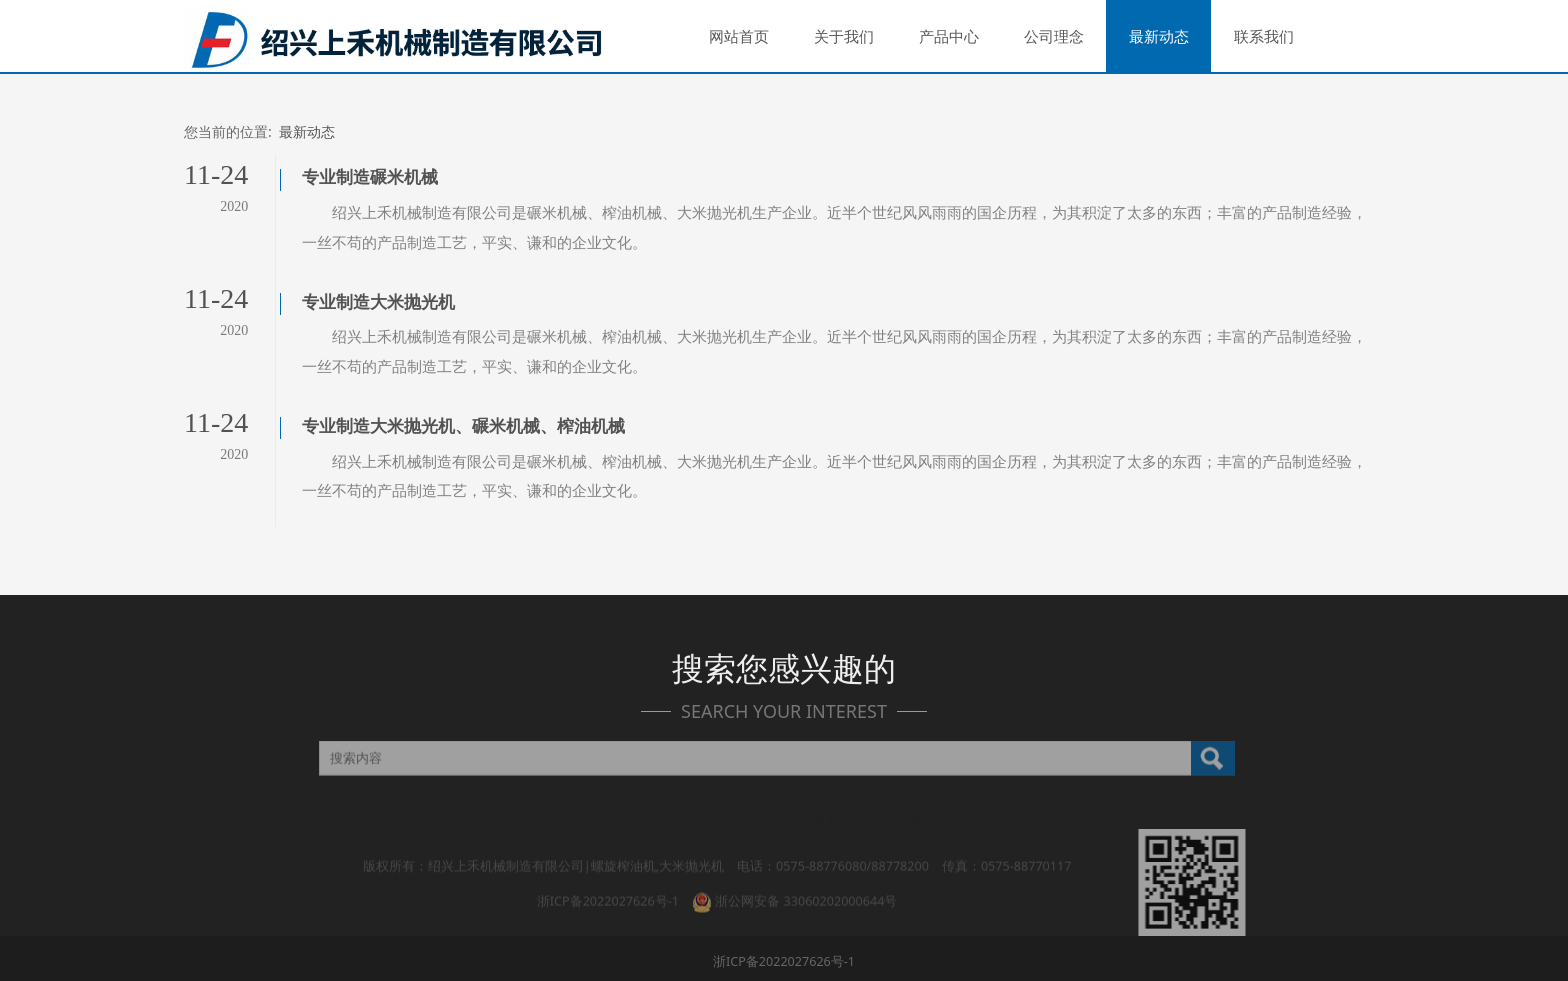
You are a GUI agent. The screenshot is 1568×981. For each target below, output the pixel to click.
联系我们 (1264, 36)
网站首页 (739, 36)
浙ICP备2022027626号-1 (608, 875)
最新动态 (1159, 36)
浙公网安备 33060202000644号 (794, 875)
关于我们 (844, 36)
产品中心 (949, 36)
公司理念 (1054, 36)
